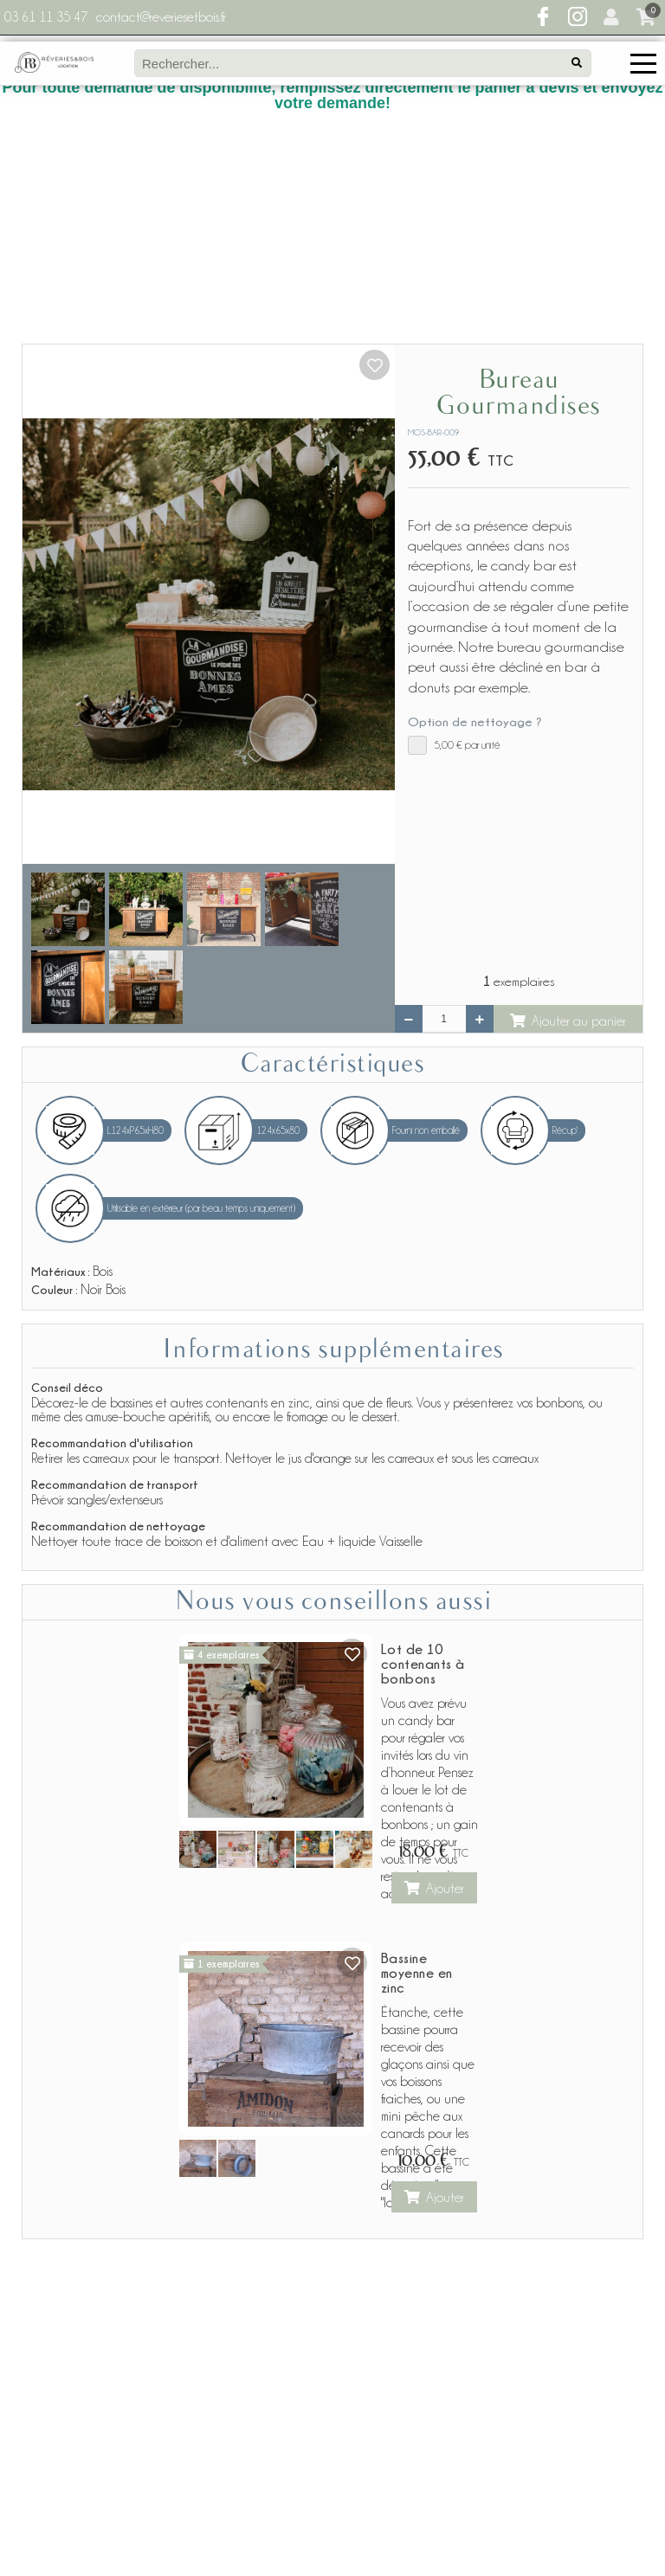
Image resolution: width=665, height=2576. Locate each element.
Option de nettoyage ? (474, 518)
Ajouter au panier (568, 818)
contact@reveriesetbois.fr (161, 17)
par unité (454, 542)
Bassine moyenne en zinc (417, 1770)
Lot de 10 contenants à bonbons (423, 1461)
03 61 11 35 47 (45, 17)
